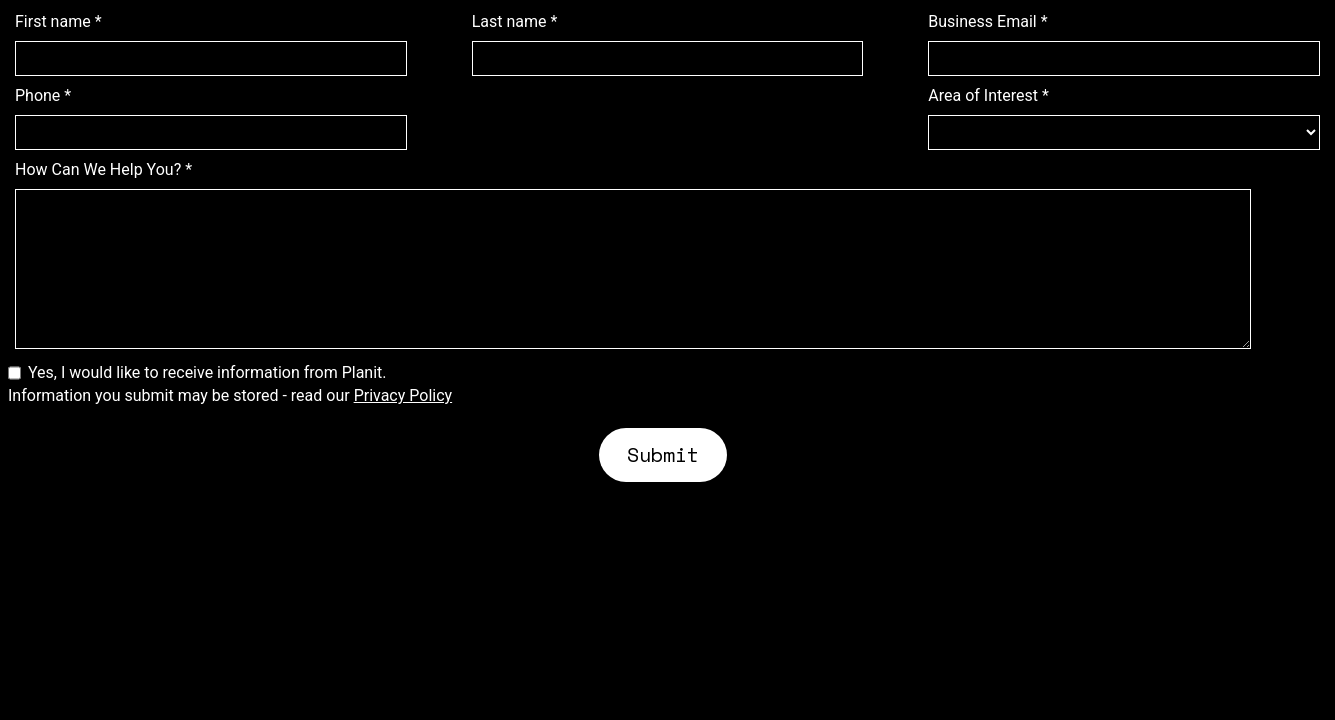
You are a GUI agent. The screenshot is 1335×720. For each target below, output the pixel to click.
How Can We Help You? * (103, 170)
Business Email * (987, 22)
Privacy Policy (403, 395)
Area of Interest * (988, 96)
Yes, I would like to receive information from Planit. (207, 372)
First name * (58, 22)
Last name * (515, 22)
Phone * (43, 96)
